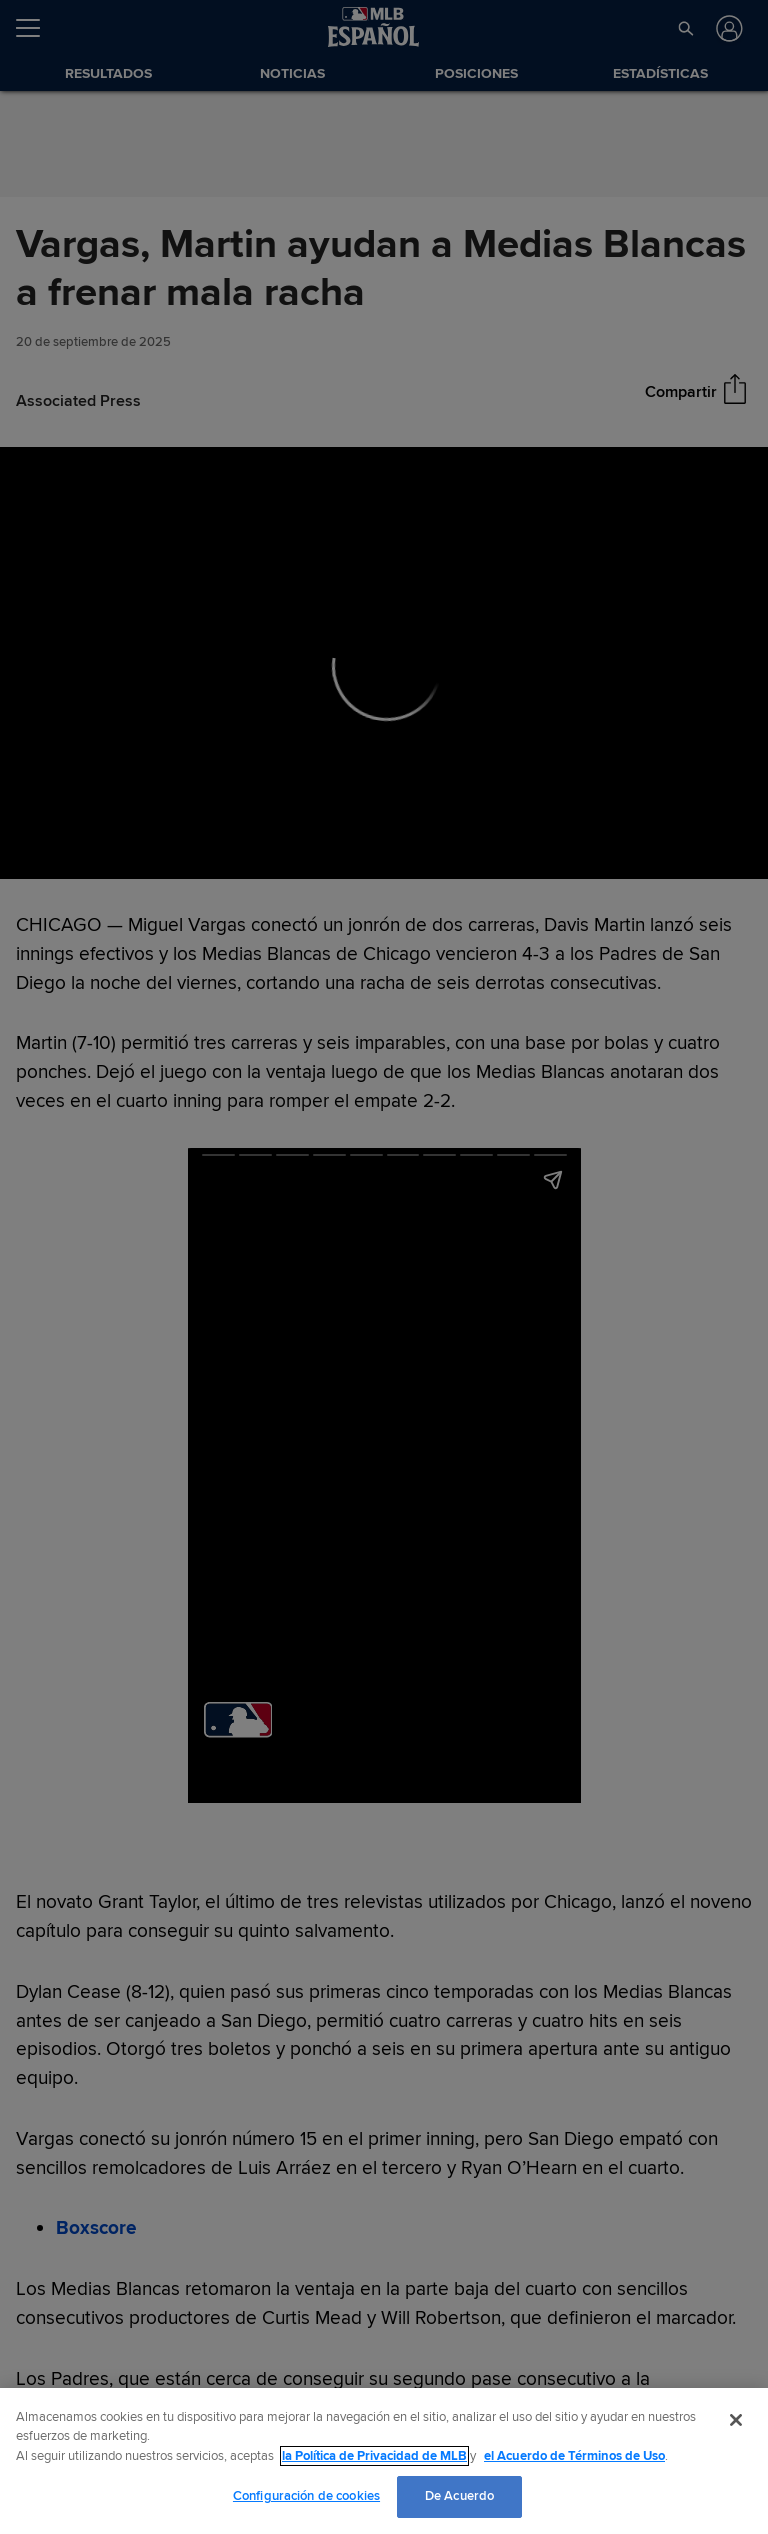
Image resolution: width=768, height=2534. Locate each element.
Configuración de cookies (306, 2496)
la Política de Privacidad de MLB (374, 2456)
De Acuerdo (459, 2496)
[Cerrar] (736, 2420)
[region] (384, 2461)
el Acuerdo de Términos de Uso (574, 2456)
